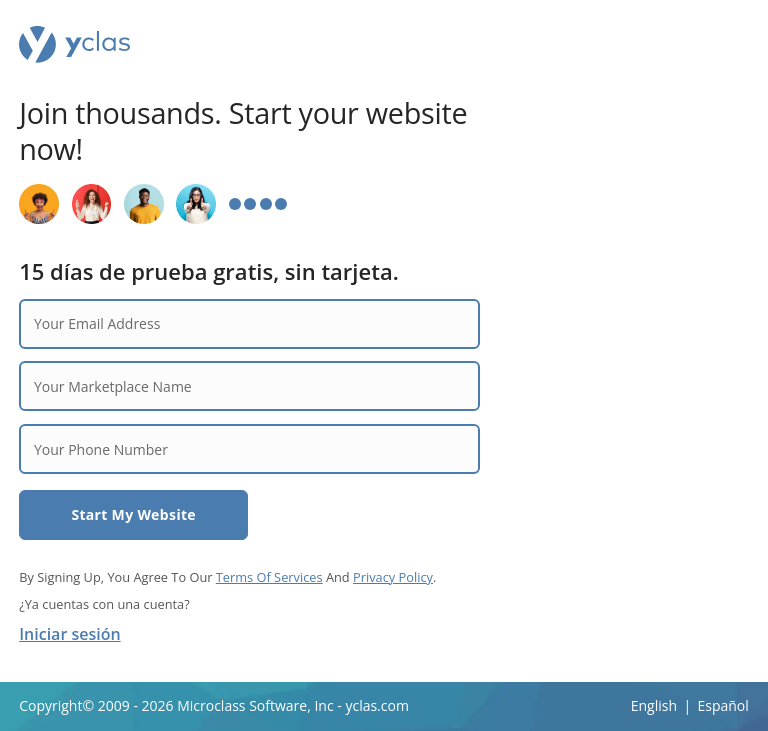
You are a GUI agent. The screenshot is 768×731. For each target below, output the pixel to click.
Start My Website (133, 514)
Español (722, 705)
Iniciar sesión (69, 634)
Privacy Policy (393, 577)
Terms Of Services (269, 577)
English (654, 705)
